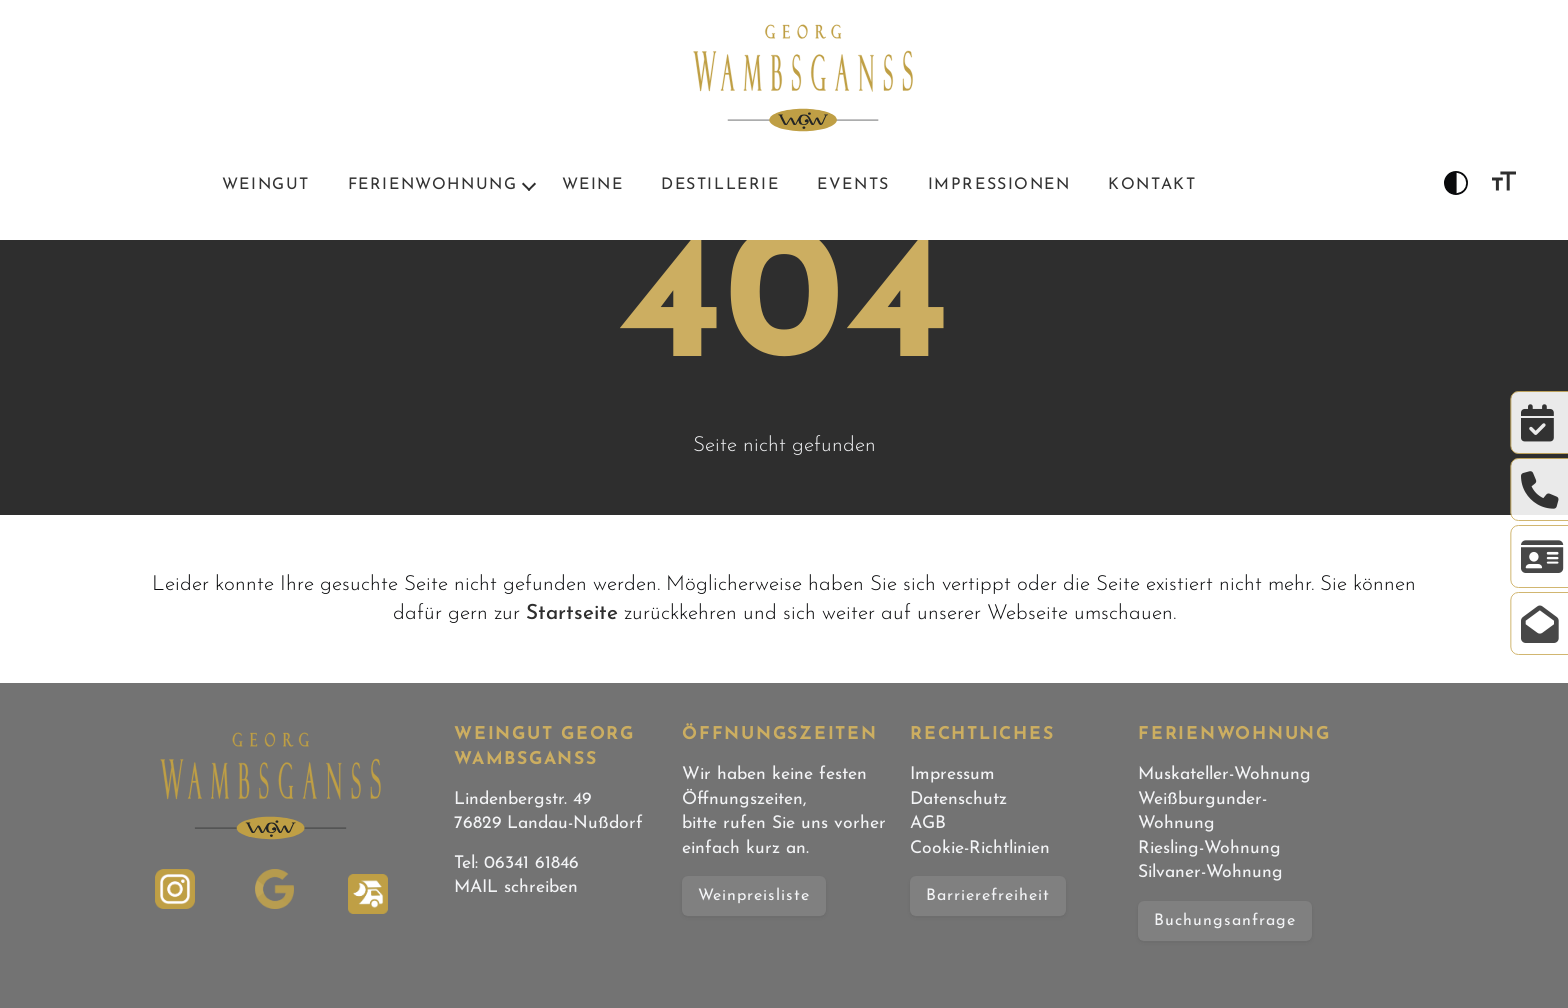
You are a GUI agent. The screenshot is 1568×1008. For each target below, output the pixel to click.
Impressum (952, 774)
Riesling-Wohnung (1209, 848)
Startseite (572, 613)
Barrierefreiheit (988, 896)
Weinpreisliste (754, 896)
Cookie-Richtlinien (980, 848)
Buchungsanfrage (1225, 921)
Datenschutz (958, 799)
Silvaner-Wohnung (1210, 872)
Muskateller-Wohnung (1224, 774)
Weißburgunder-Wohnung (1202, 812)
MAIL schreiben (516, 887)
